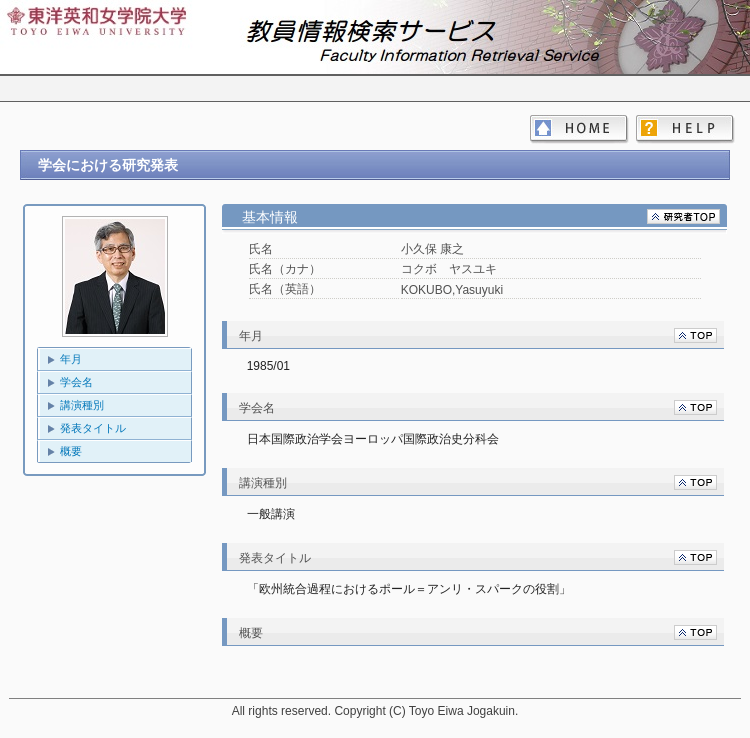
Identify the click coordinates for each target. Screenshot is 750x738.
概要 (71, 451)
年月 (71, 359)
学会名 (76, 382)
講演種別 (82, 405)
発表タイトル (93, 428)
